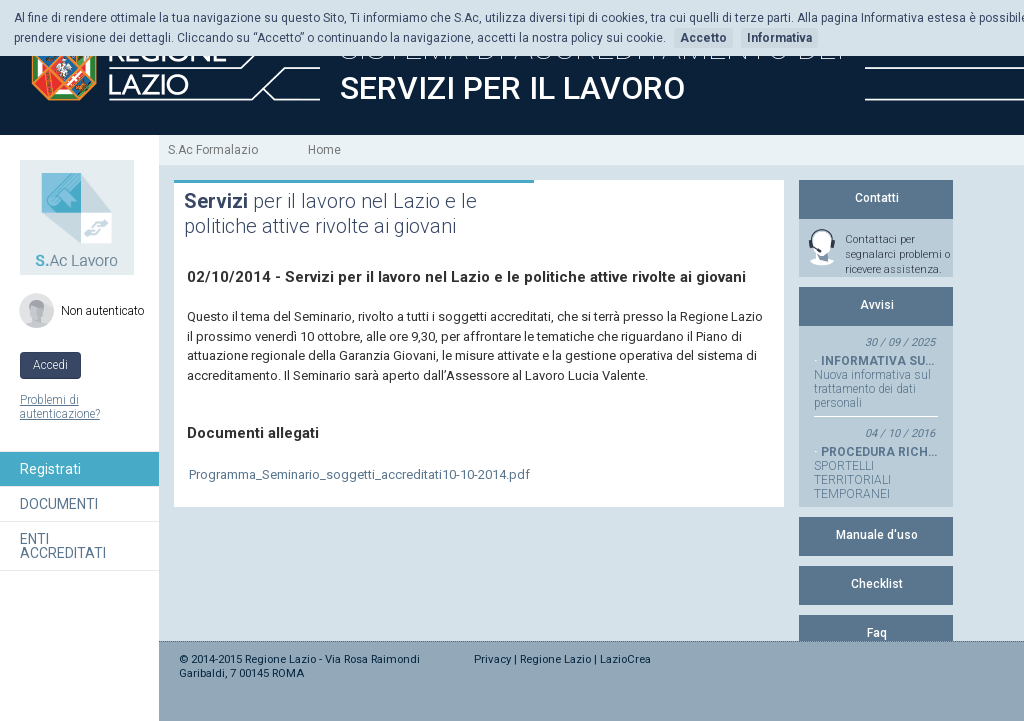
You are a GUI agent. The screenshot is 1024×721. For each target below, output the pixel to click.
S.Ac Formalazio (213, 150)
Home (324, 150)
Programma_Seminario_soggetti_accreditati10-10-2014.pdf (359, 474)
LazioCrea (625, 659)
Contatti (877, 198)
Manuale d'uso (877, 535)
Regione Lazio (555, 659)
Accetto (703, 38)
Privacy (492, 659)
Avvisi (877, 305)
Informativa (779, 38)
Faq (877, 633)
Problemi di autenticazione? (60, 407)
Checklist (877, 584)
